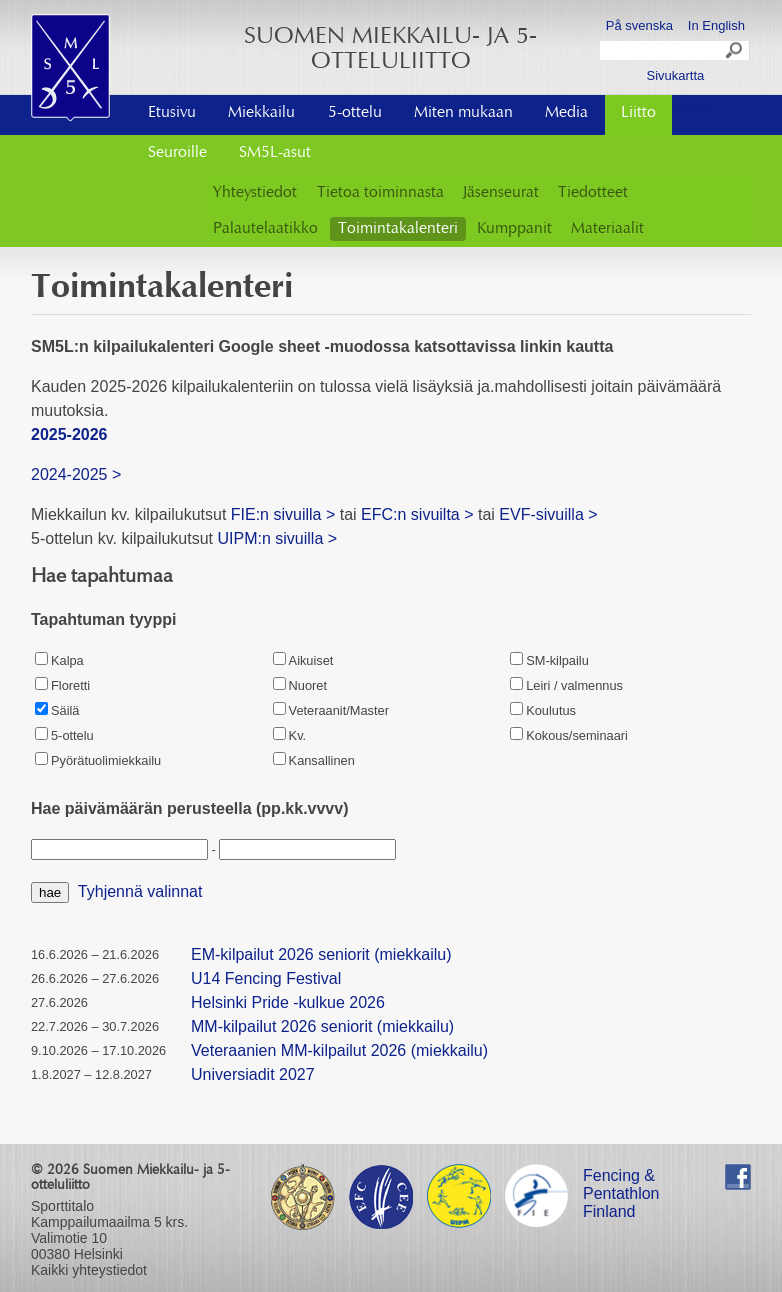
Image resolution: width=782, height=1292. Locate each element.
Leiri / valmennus (566, 685)
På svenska (639, 25)
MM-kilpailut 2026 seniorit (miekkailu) (322, 1026)
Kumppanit (514, 229)
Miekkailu (261, 113)
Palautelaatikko (265, 229)
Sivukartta (675, 75)
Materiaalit (607, 229)
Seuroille (177, 153)
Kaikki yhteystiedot (89, 1270)
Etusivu (172, 113)
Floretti (62, 685)
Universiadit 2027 (253, 1074)
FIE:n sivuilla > (283, 514)
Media (566, 113)
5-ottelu (355, 113)
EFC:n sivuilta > (417, 514)
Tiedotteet (593, 193)
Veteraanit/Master (331, 710)
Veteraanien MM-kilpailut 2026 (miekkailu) (339, 1050)
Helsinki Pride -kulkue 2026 (288, 1002)
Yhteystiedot (255, 193)
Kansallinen (314, 760)
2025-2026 (69, 434)
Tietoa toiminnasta (380, 193)
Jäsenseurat (501, 193)
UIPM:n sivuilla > (279, 538)
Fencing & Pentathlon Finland (621, 1178)
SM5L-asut (275, 153)
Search (735, 53)
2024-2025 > (76, 474)
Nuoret (300, 685)
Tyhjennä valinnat (140, 891)
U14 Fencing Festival (266, 978)
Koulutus (543, 710)
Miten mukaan (463, 113)
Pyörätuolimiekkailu (98, 760)
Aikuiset (303, 660)
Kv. (290, 735)
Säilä (57, 710)
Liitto (638, 113)
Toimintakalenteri (398, 229)
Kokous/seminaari (569, 735)
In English (716, 25)
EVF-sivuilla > (548, 514)
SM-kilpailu (549, 660)
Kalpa (59, 660)
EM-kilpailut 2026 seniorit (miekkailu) (321, 954)
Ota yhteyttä (675, 106)
